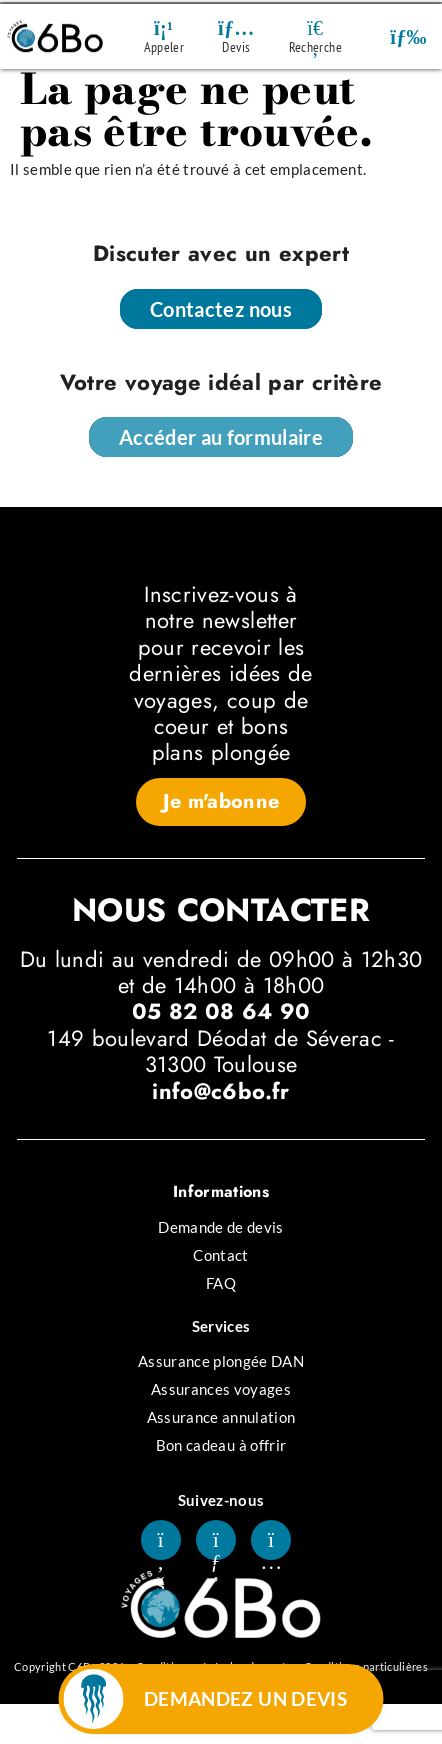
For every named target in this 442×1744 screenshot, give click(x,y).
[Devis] (236, 28)
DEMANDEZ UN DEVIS (246, 1698)
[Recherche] (315, 28)
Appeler (164, 47)
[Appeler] (164, 28)
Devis (236, 47)
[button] (408, 36)
